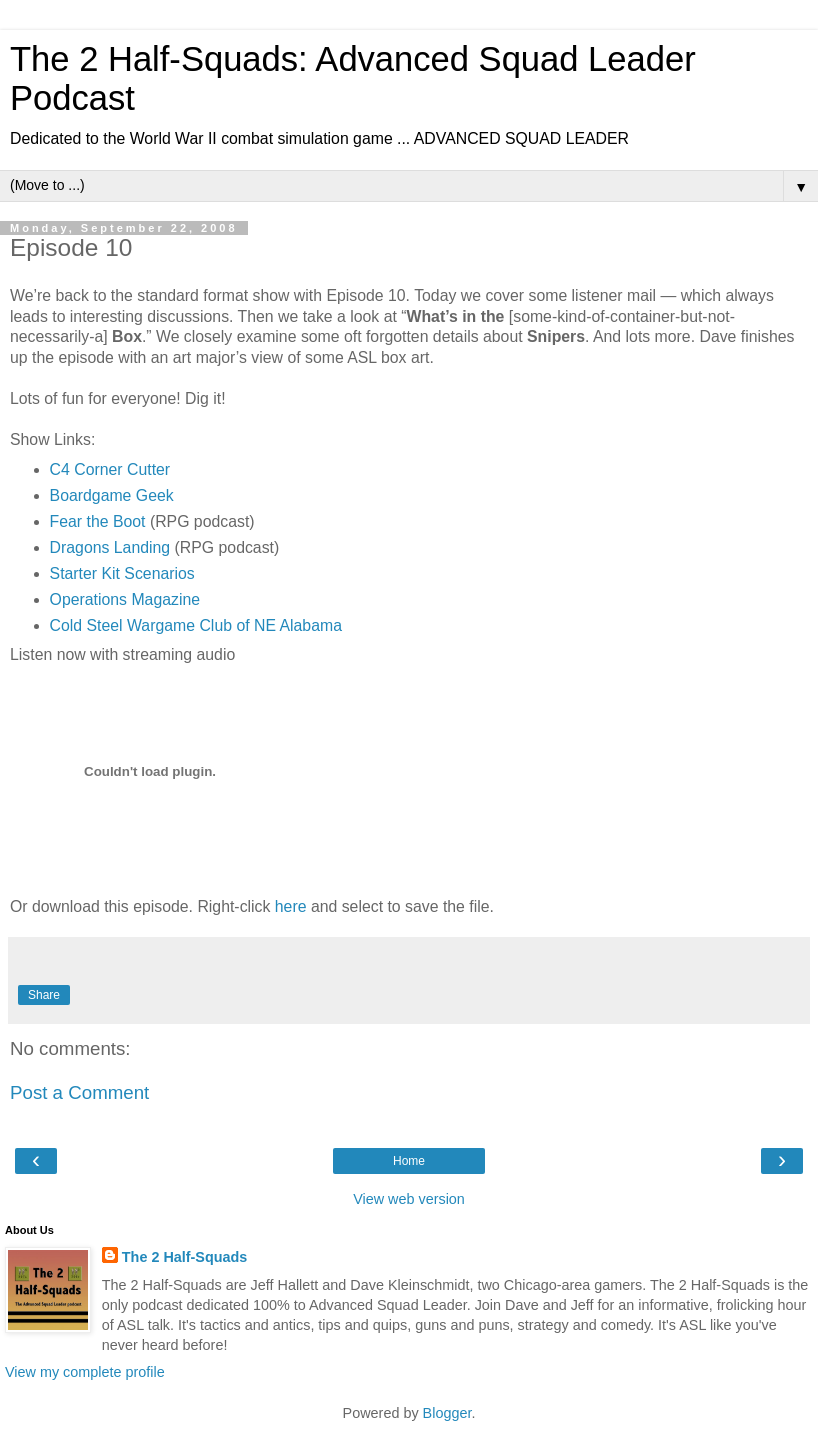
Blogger (447, 1413)
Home (409, 1161)
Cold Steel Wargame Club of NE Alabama (196, 625)
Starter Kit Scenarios (122, 573)
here (291, 906)
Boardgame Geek (112, 495)
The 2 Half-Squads (185, 1257)
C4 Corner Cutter (110, 469)
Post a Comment (79, 1092)
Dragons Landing (110, 547)
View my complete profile (85, 1372)
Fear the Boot (98, 521)
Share (44, 995)
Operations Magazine (125, 599)
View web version (409, 1199)
